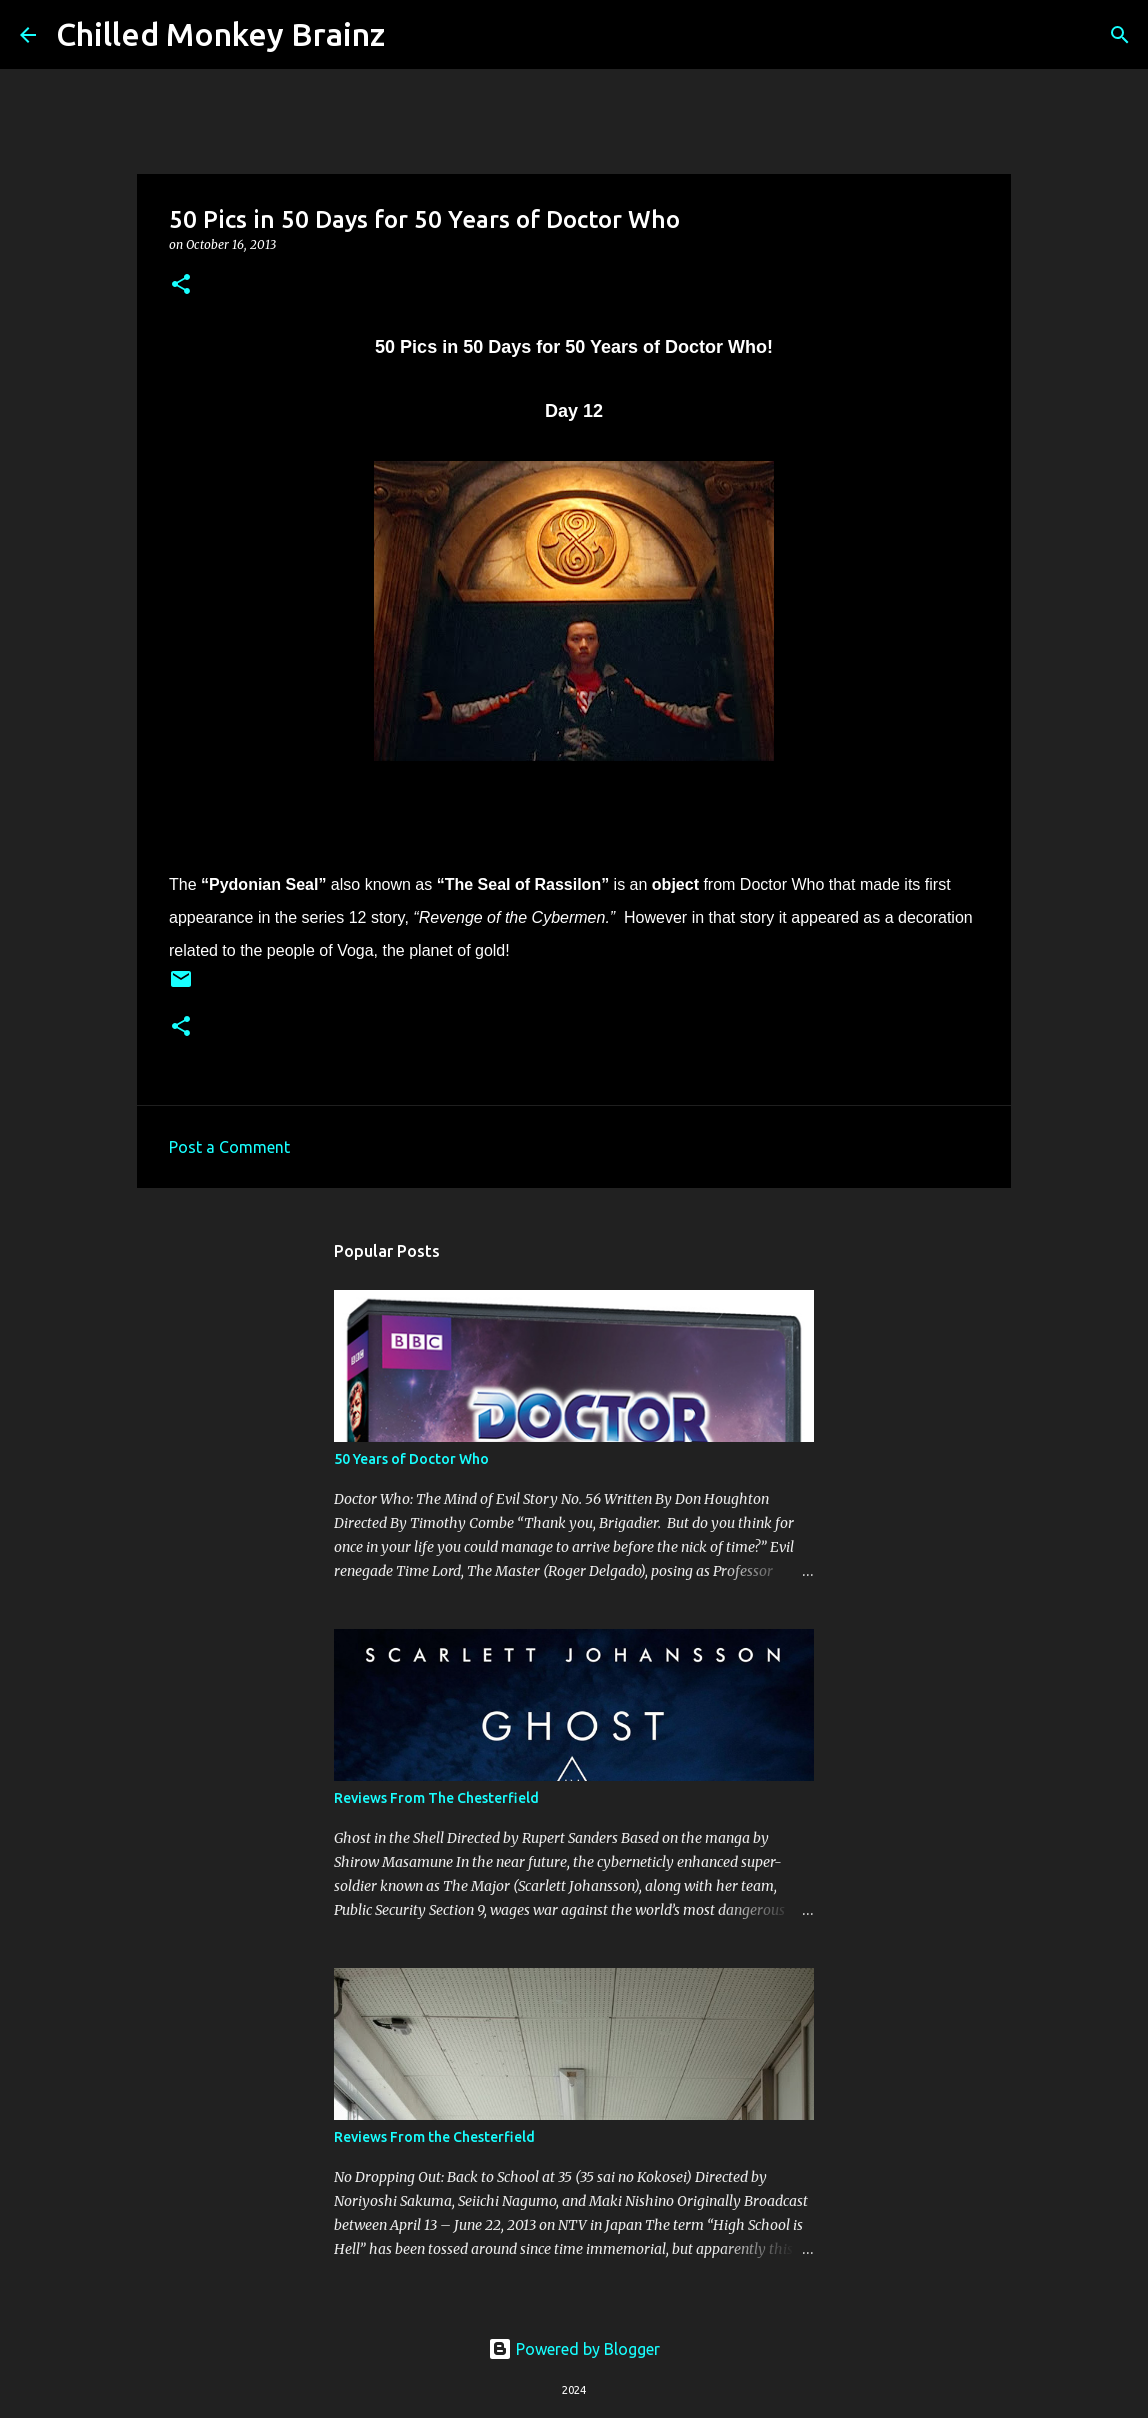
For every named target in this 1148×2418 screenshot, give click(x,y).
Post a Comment (229, 1147)
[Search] (413, 35)
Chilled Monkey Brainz (220, 34)
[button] (181, 285)
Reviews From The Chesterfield (436, 1798)
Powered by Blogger (574, 2349)
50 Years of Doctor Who (411, 1459)
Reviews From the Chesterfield (434, 2137)
